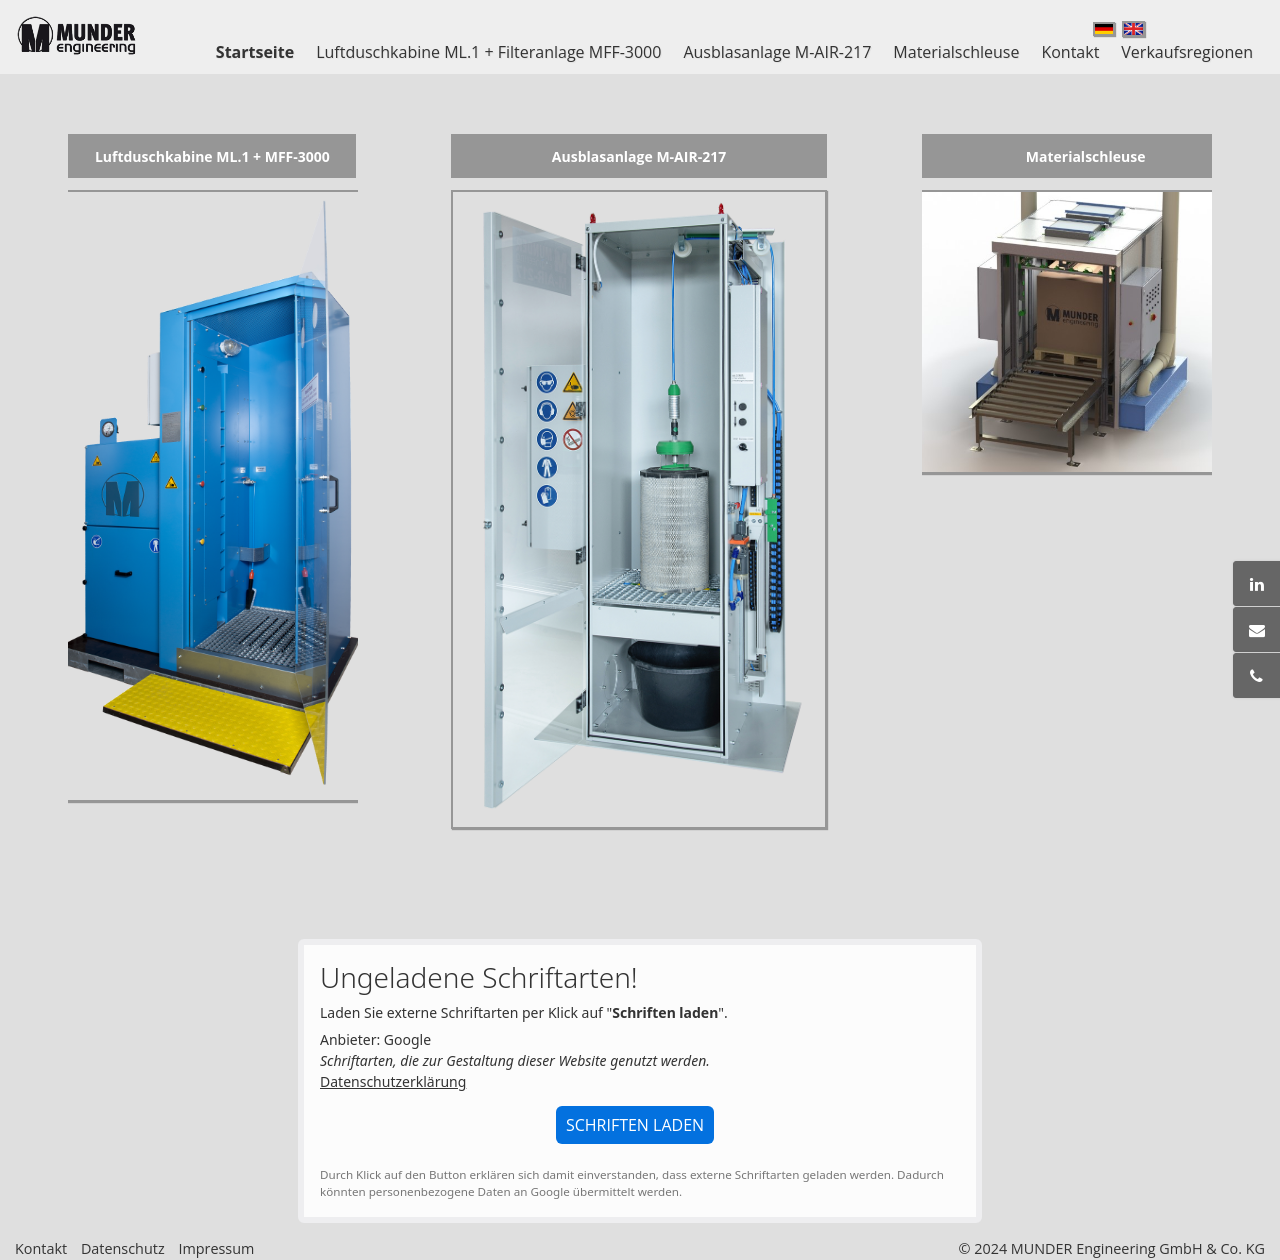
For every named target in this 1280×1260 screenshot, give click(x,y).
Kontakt (1070, 52)
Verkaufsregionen (1187, 52)
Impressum (216, 1248)
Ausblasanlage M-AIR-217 (777, 52)
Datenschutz (123, 1248)
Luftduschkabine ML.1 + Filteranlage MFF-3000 (488, 52)
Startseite (255, 52)
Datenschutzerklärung (393, 1081)
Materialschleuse (956, 52)
